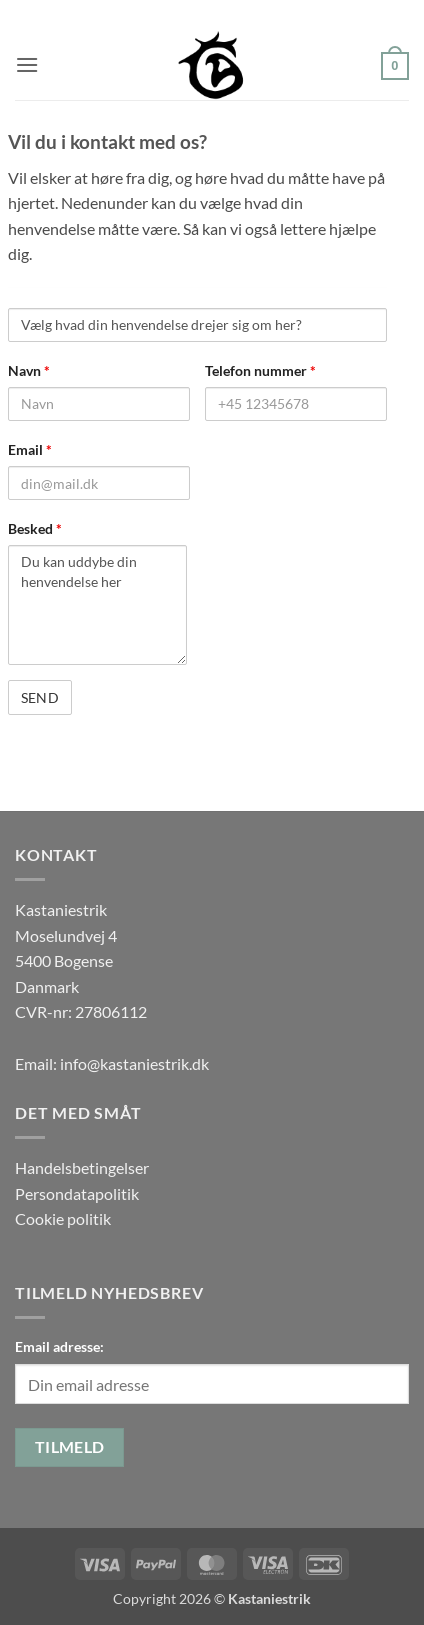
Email (30, 449)
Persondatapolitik (77, 1193)
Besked (35, 528)
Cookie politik (63, 1218)
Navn (29, 370)
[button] (27, 64)
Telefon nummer (260, 370)
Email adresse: (59, 1346)
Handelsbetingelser (82, 1167)
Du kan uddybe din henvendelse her (97, 605)
